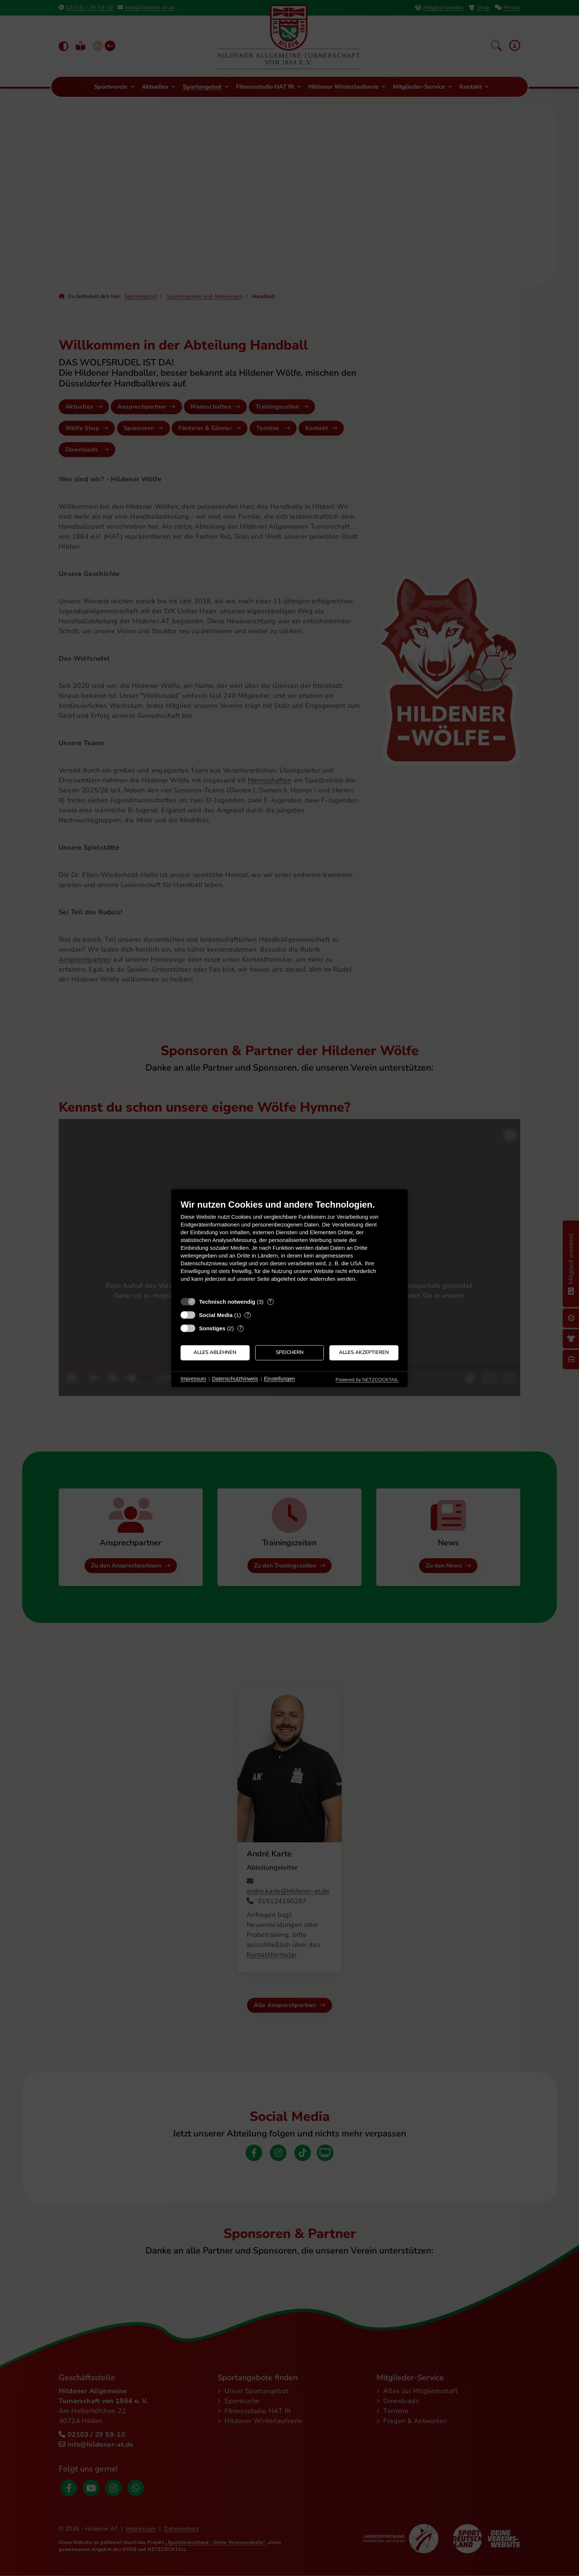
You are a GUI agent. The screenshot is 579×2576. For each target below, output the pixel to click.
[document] (289, 1246)
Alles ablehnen (214, 1352)
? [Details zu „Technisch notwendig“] (270, 1302)
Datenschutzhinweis (235, 1379)
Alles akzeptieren (364, 1352)
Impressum (193, 1379)
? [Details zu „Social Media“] (248, 1315)
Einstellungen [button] (279, 1379)
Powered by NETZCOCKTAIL (367, 1379)
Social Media (216, 1315)
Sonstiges (212, 1328)
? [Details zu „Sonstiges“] (241, 1328)
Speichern (290, 1352)
